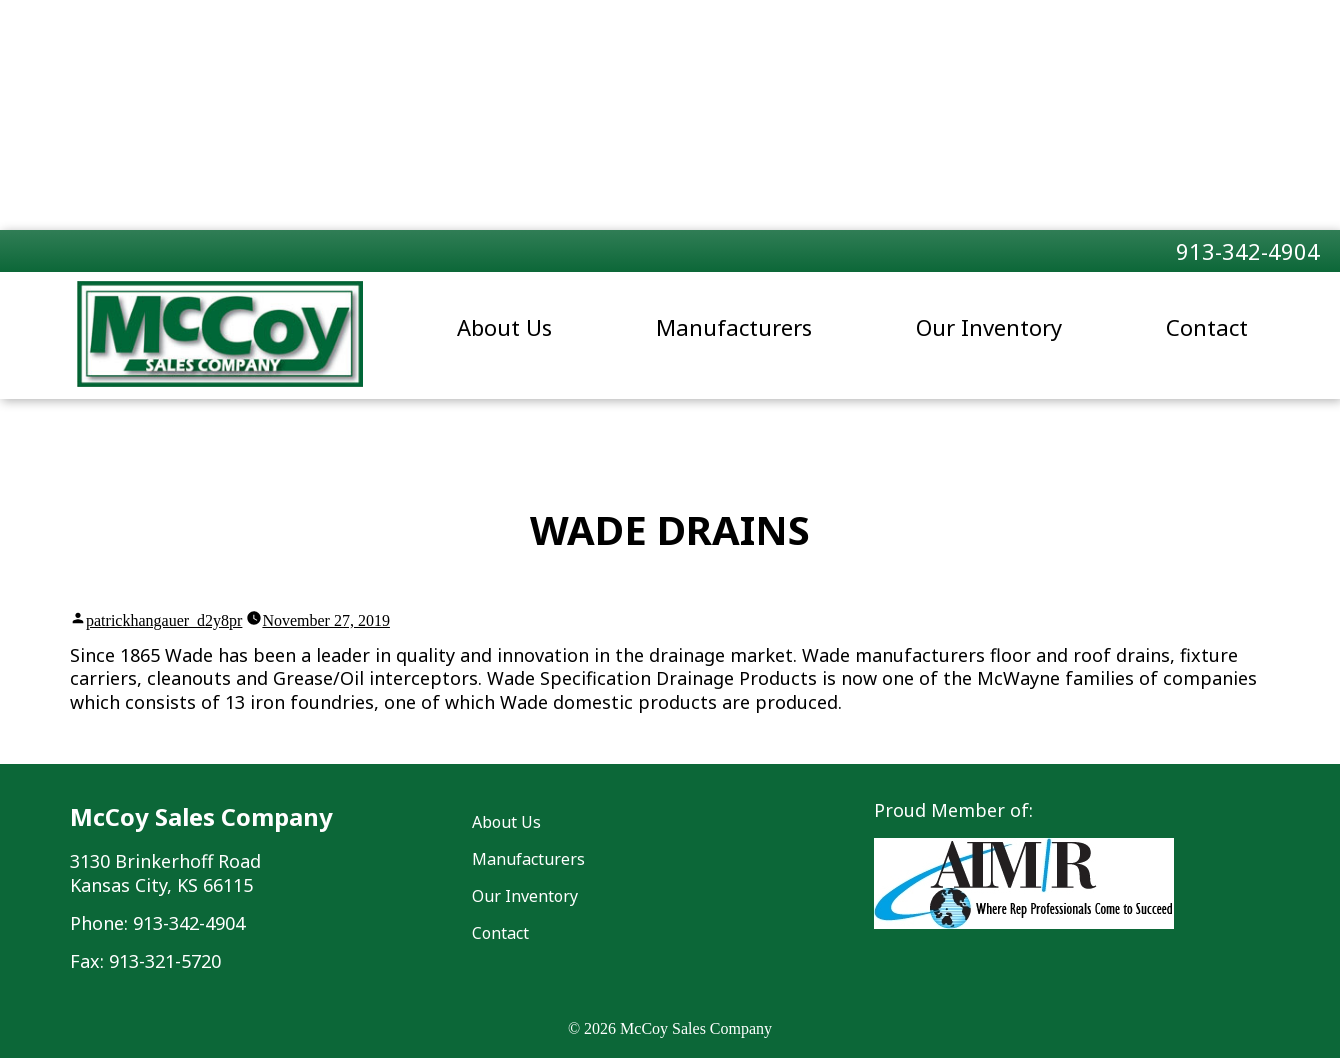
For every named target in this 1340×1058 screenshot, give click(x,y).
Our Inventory (989, 327)
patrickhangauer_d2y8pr (164, 620)
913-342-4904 (1248, 251)
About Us (504, 327)
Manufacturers (734, 327)
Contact (1207, 327)
